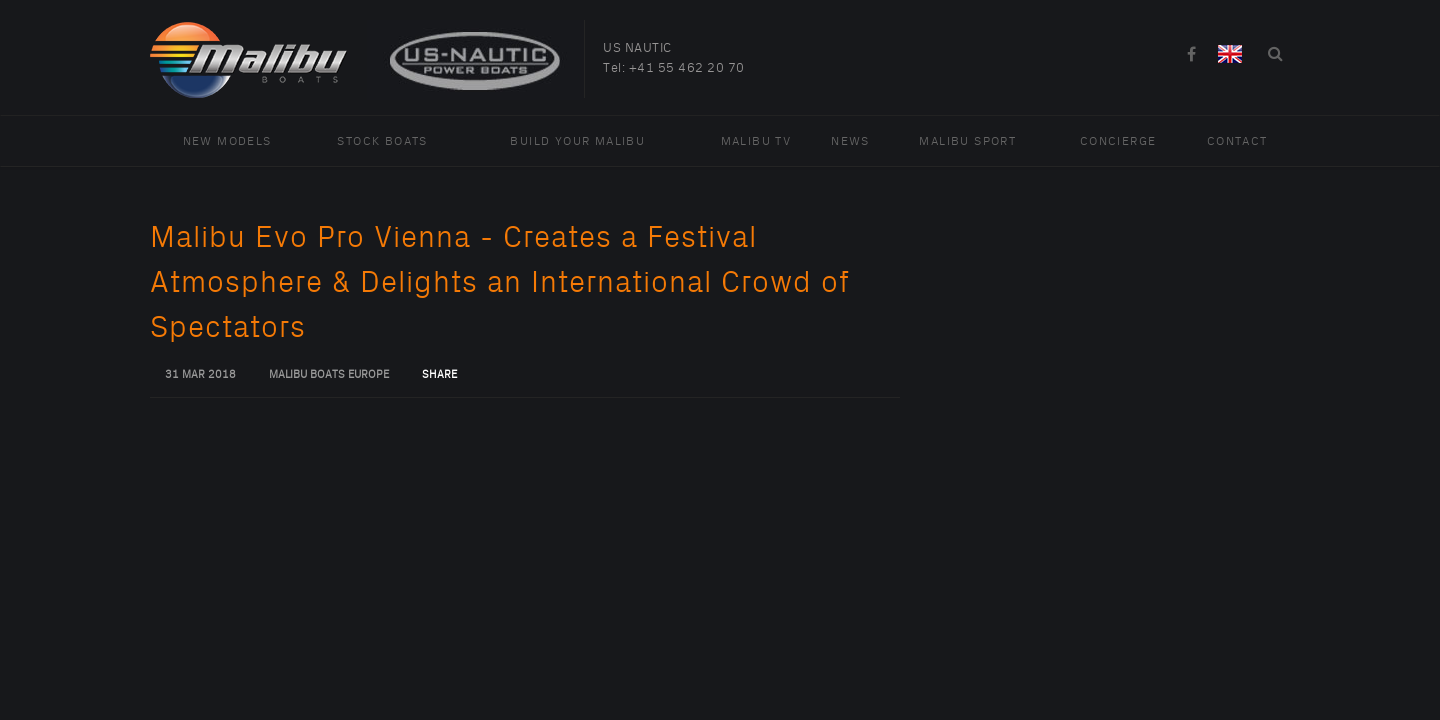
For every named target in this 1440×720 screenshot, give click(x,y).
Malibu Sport (967, 141)
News (850, 141)
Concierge (1118, 141)
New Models (227, 141)
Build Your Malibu (577, 141)
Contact (1237, 141)
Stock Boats (382, 141)
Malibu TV (756, 141)
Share (439, 375)
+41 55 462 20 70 (687, 68)
